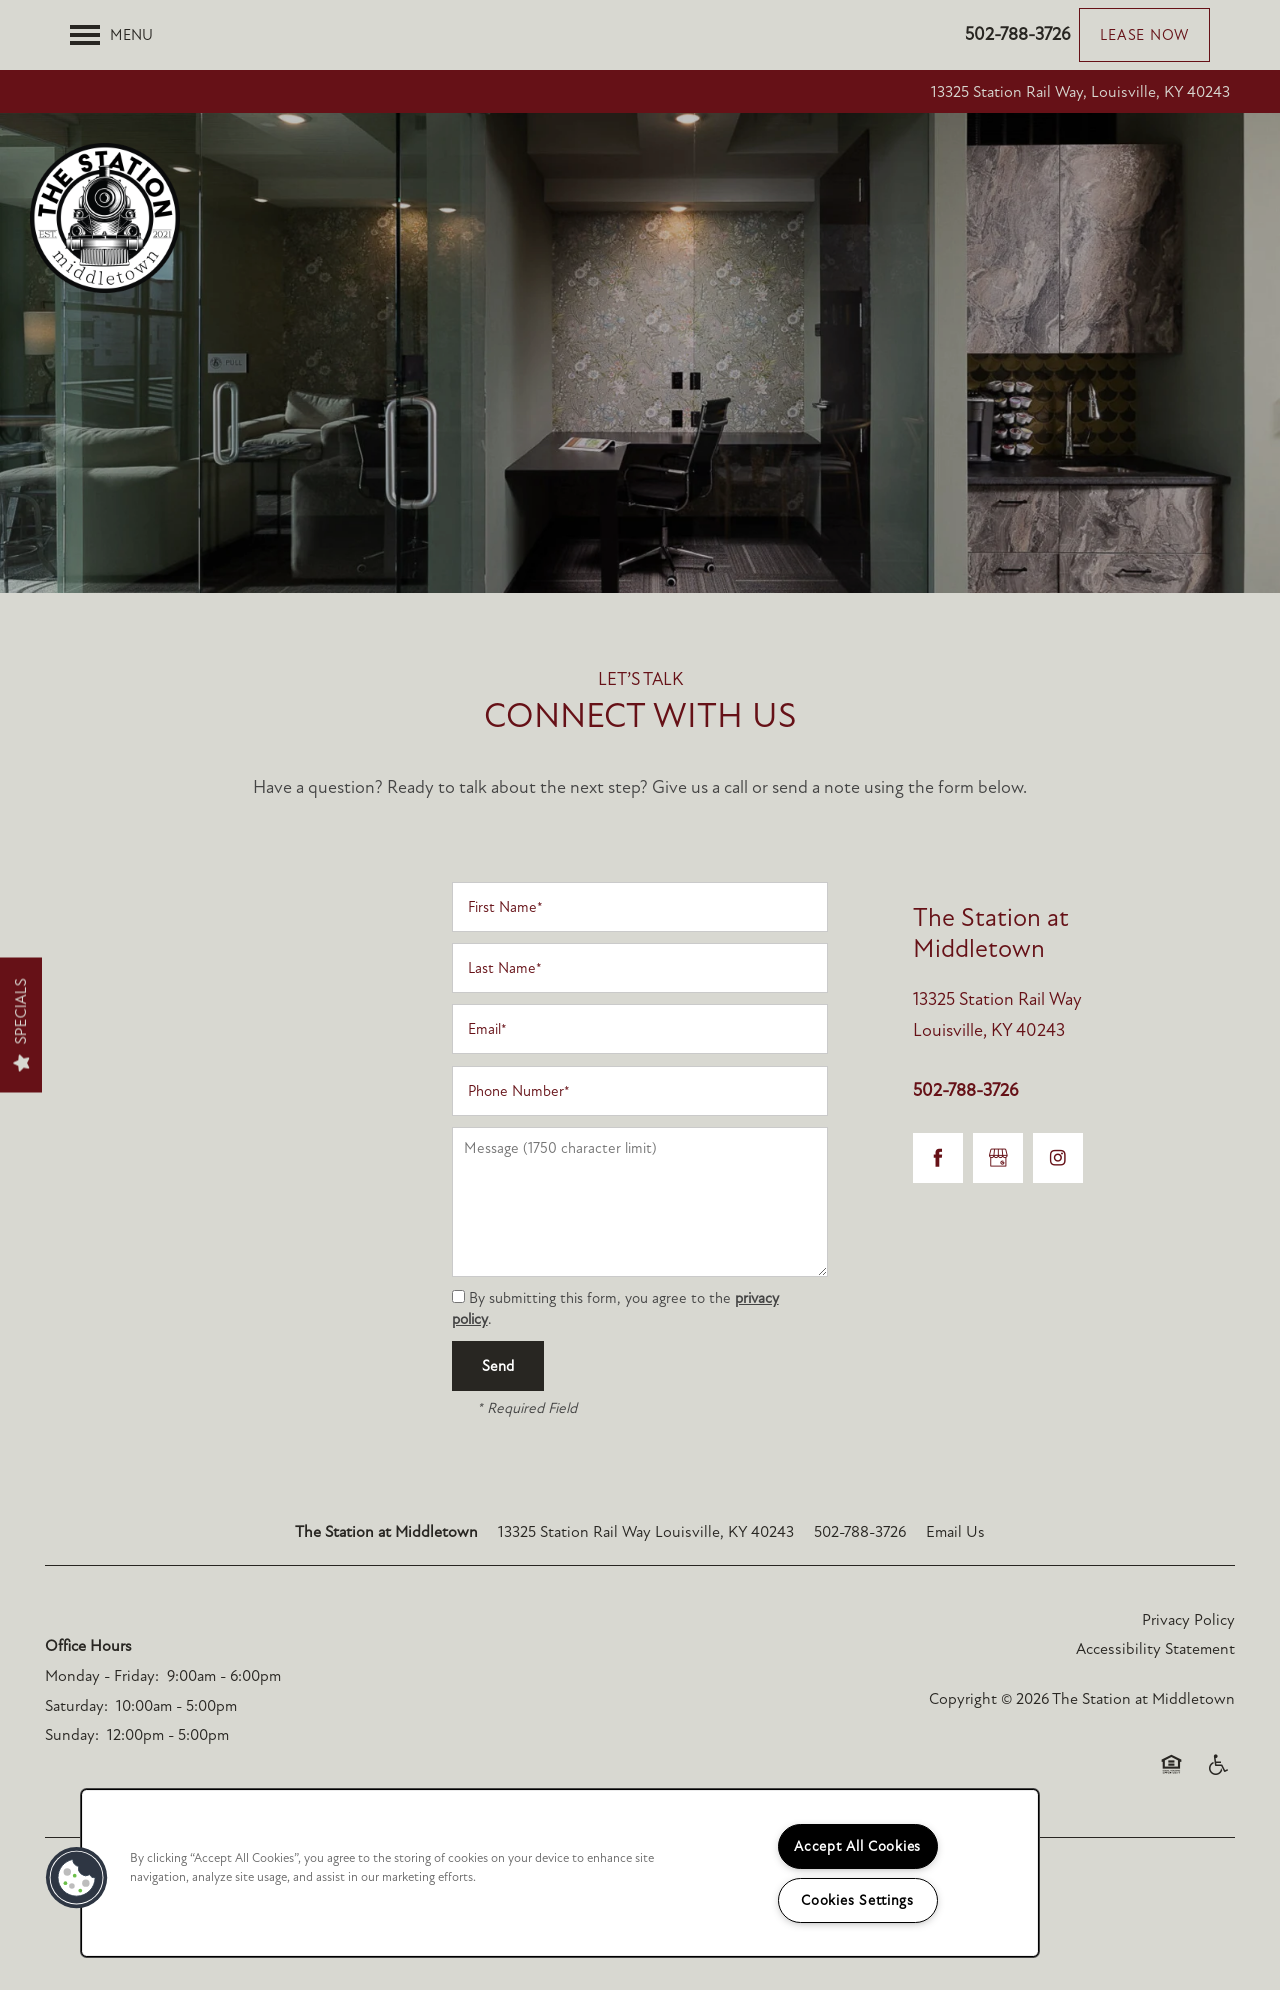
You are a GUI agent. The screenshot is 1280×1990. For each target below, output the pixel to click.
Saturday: (76, 1706)
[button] (1144, 35)
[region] (560, 1873)
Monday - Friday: (102, 1676)
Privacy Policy (1188, 1620)
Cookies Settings (857, 1900)
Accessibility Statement (1155, 1649)
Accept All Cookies (857, 1846)
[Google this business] (998, 1158)
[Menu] (111, 35)
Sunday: (72, 1735)
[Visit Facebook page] (938, 1158)
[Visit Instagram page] (1058, 1158)
